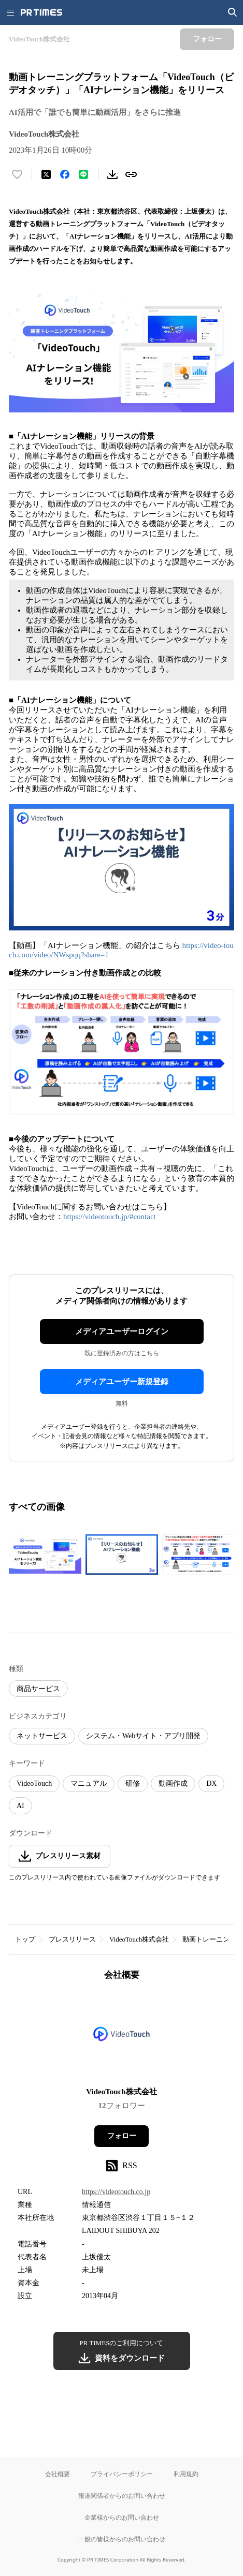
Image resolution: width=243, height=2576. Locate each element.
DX (211, 1783)
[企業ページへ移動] (121, 2037)
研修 (132, 1783)
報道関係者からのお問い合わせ (121, 2495)
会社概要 (57, 2473)
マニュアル (88, 1783)
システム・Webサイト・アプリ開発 (143, 1736)
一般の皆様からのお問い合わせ (121, 2539)
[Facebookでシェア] (64, 174)
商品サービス (38, 1689)
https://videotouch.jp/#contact (109, 1216)
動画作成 (173, 1783)
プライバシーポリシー (122, 2473)
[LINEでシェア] (83, 174)
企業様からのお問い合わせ (121, 2517)
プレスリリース (72, 1939)
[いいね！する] (17, 174)
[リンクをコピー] (131, 174)
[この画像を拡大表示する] (45, 1554)
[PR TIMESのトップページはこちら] (41, 12)
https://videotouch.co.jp (116, 2192)
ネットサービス (42, 1736)
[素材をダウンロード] (112, 174)
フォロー (121, 2136)
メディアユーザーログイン (121, 1331)
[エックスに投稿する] (46, 174)
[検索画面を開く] (232, 12)
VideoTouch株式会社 (139, 1939)
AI (20, 1806)
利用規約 (186, 2473)
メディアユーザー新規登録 (121, 1382)
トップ (25, 1939)
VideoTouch (34, 1783)
